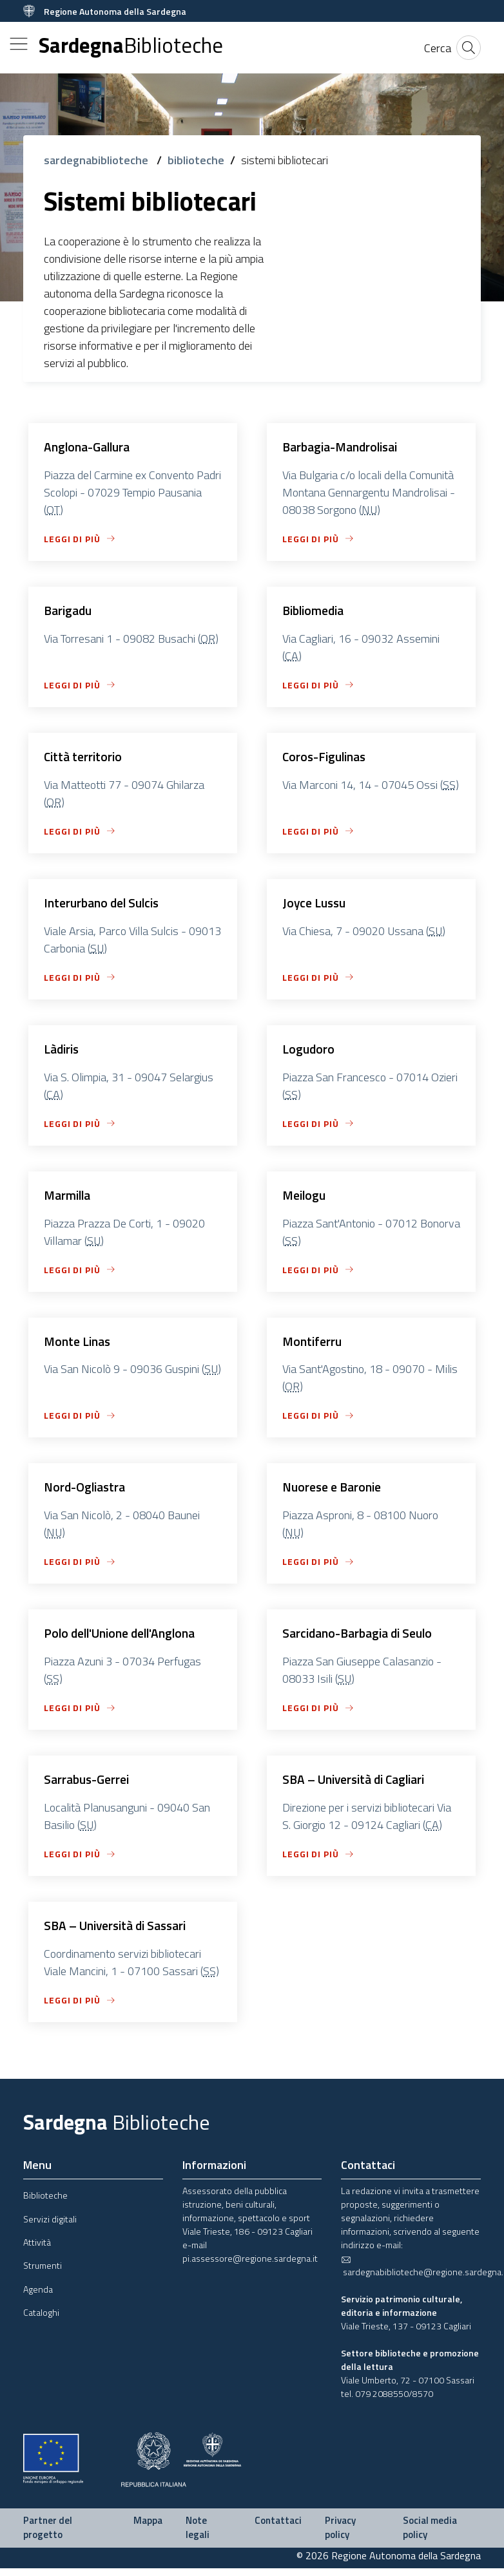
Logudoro (309, 1052)
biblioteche (196, 160)
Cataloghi (41, 2320)
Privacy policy (340, 2535)
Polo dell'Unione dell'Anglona (123, 1639)
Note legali (197, 2535)
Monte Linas (78, 1346)
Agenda (38, 2297)
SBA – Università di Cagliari (357, 1786)
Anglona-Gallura (89, 447)
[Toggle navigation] (18, 43)
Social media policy (430, 2535)
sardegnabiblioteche (97, 160)
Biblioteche (45, 2203)
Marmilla (69, 1199)
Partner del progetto (47, 2535)
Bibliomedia (315, 611)
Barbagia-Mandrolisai (343, 447)
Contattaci (278, 2528)
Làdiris (63, 1052)
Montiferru (313, 1346)
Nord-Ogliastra (86, 1492)
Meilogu (305, 1199)
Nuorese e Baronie (333, 1492)
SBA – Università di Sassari (119, 1933)
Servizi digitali (50, 2226)
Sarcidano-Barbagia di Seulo (361, 1639)
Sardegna (131, 45)
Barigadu (69, 611)
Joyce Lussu (315, 905)
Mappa (147, 2528)
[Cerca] (437, 48)
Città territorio (84, 758)
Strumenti (42, 2273)
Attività (37, 2250)
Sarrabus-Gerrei (88, 1786)
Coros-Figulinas (326, 758)
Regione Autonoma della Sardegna (115, 11)
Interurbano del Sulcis (104, 905)
